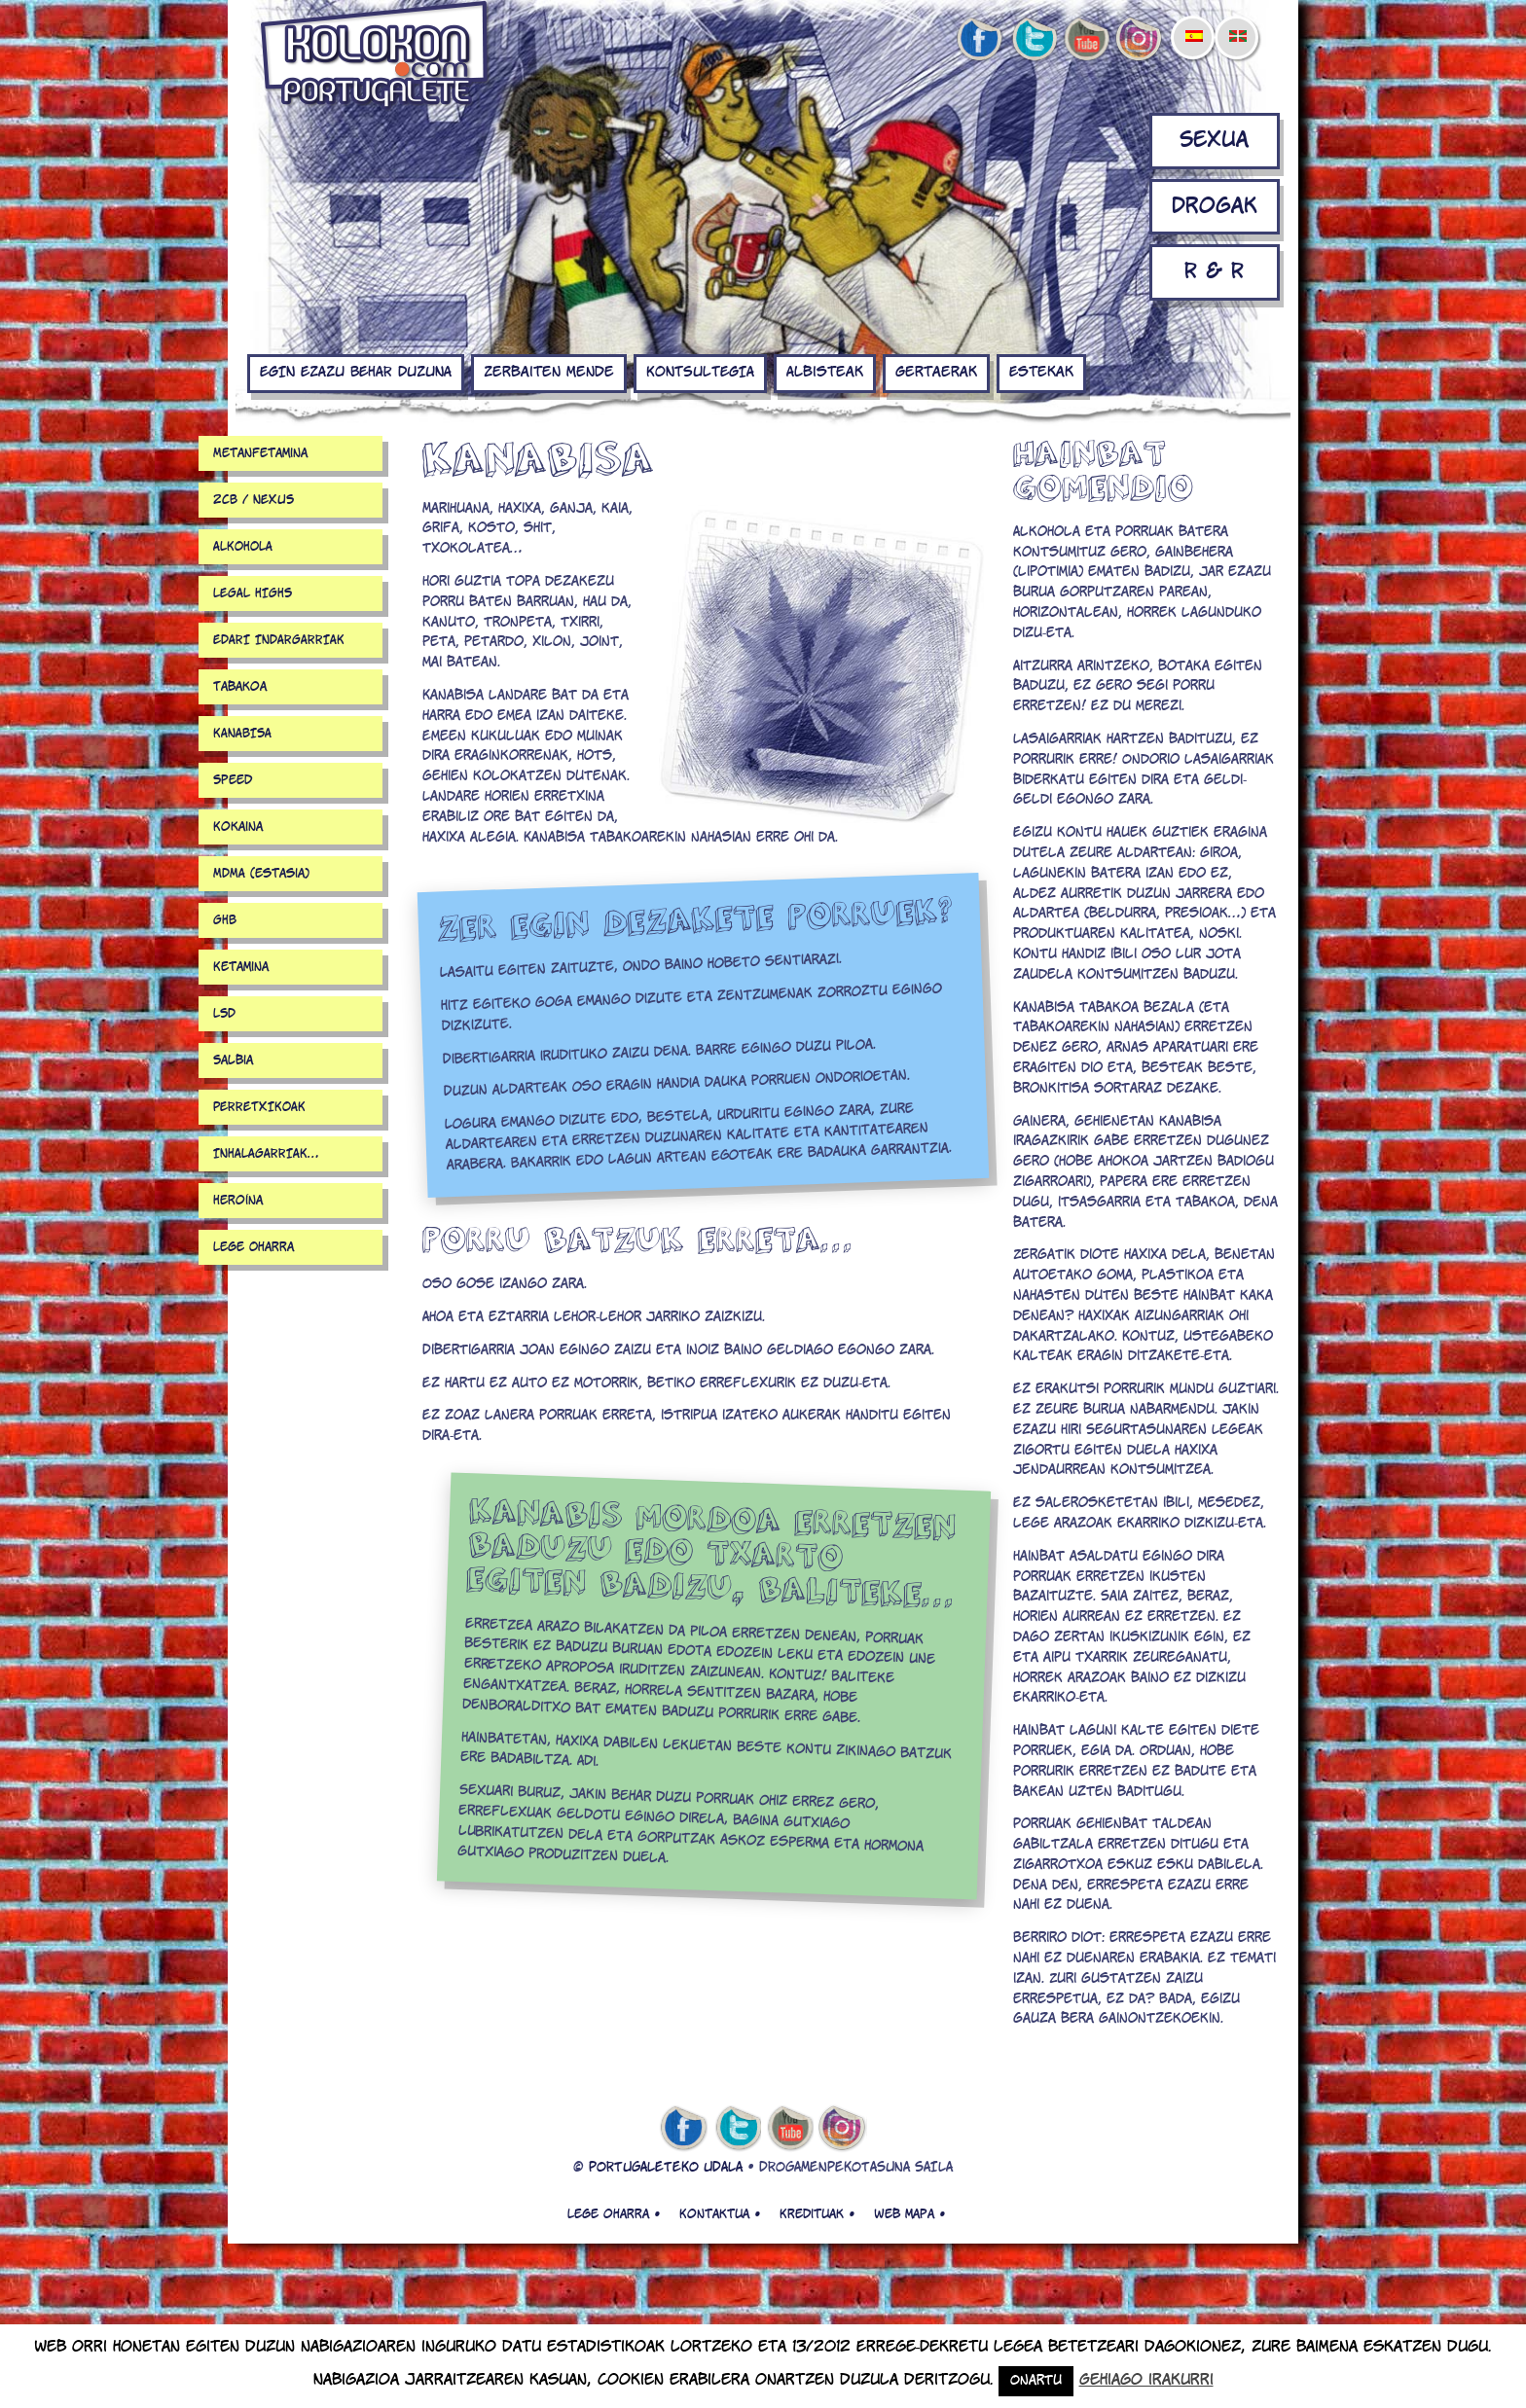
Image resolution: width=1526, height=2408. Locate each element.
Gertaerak (936, 372)
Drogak (1214, 207)
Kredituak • (817, 2214)
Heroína (238, 1200)
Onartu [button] (1036, 2381)
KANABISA (242, 733)
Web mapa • (909, 2214)
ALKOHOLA (242, 547)
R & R (1214, 272)
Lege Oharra (253, 1247)
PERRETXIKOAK (259, 1107)
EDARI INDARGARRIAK (279, 640)
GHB (224, 920)
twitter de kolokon (1032, 40)
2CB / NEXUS (253, 500)
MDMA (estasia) (261, 874)
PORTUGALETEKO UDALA (666, 2168)
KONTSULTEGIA (700, 372)
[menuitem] (1193, 23)
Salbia (233, 1060)
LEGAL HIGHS (252, 593)
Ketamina (241, 967)
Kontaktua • (719, 2214)
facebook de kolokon (979, 40)
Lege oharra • (613, 2214)
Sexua (1214, 140)
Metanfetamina (260, 453)
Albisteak (824, 372)
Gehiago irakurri (1146, 2380)
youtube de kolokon (1086, 40)
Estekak (1041, 372)
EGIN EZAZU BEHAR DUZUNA (356, 372)
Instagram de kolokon (1139, 40)
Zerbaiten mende (549, 372)
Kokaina (238, 827)
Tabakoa (240, 687)
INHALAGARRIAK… (266, 1154)
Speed (232, 780)
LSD (224, 1014)
